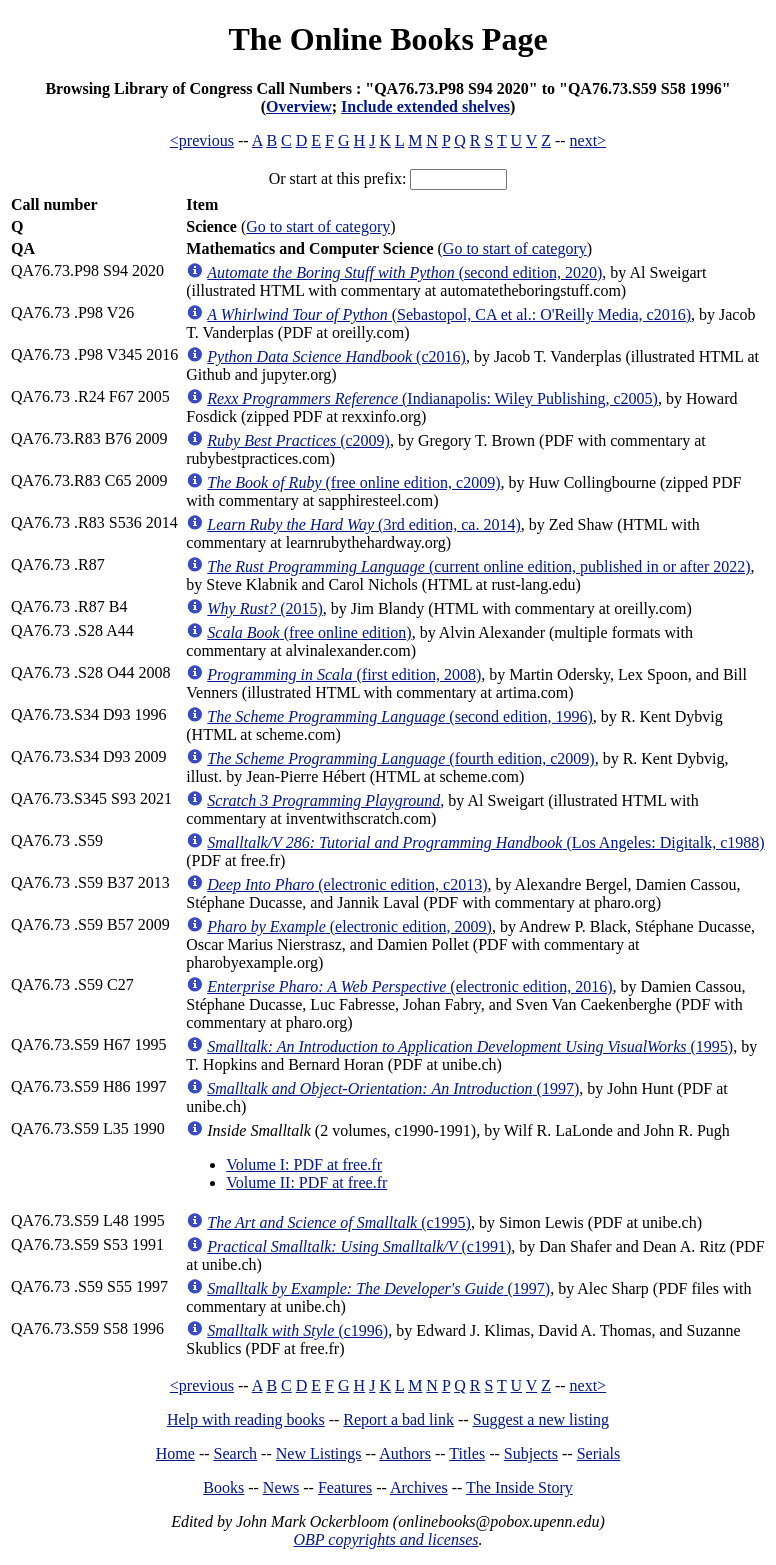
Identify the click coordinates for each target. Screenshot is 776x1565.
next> (588, 140)
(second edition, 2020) (404, 272)
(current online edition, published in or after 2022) (478, 566)
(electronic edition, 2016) (409, 986)
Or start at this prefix (335, 178)
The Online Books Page (387, 39)
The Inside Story (519, 1487)
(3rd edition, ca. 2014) (363, 524)
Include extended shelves (425, 106)
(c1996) (297, 1330)
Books (223, 1487)
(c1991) (359, 1246)
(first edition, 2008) (344, 674)
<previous (202, 140)
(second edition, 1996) (400, 716)
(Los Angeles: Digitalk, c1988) (485, 842)
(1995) (470, 1046)
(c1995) (339, 1222)
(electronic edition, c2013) (347, 884)
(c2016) (336, 356)
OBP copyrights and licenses (385, 1539)
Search (236, 1453)
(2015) (265, 608)
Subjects (531, 1453)
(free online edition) (309, 632)
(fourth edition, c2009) (400, 758)
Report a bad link (398, 1419)
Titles (467, 1453)
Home (175, 1453)
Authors (405, 1453)
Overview (299, 106)
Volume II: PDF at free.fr (306, 1182)
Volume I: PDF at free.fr (304, 1164)
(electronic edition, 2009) (349, 926)
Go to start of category (318, 226)
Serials (599, 1453)
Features (345, 1487)
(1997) (393, 1088)
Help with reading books (246, 1419)
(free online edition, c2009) (353, 482)
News (281, 1487)
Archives (419, 1487)
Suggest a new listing (541, 1419)
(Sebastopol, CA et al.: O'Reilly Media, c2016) (449, 314)
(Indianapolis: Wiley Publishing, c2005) (432, 398)
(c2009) (298, 440)
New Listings (319, 1453)
